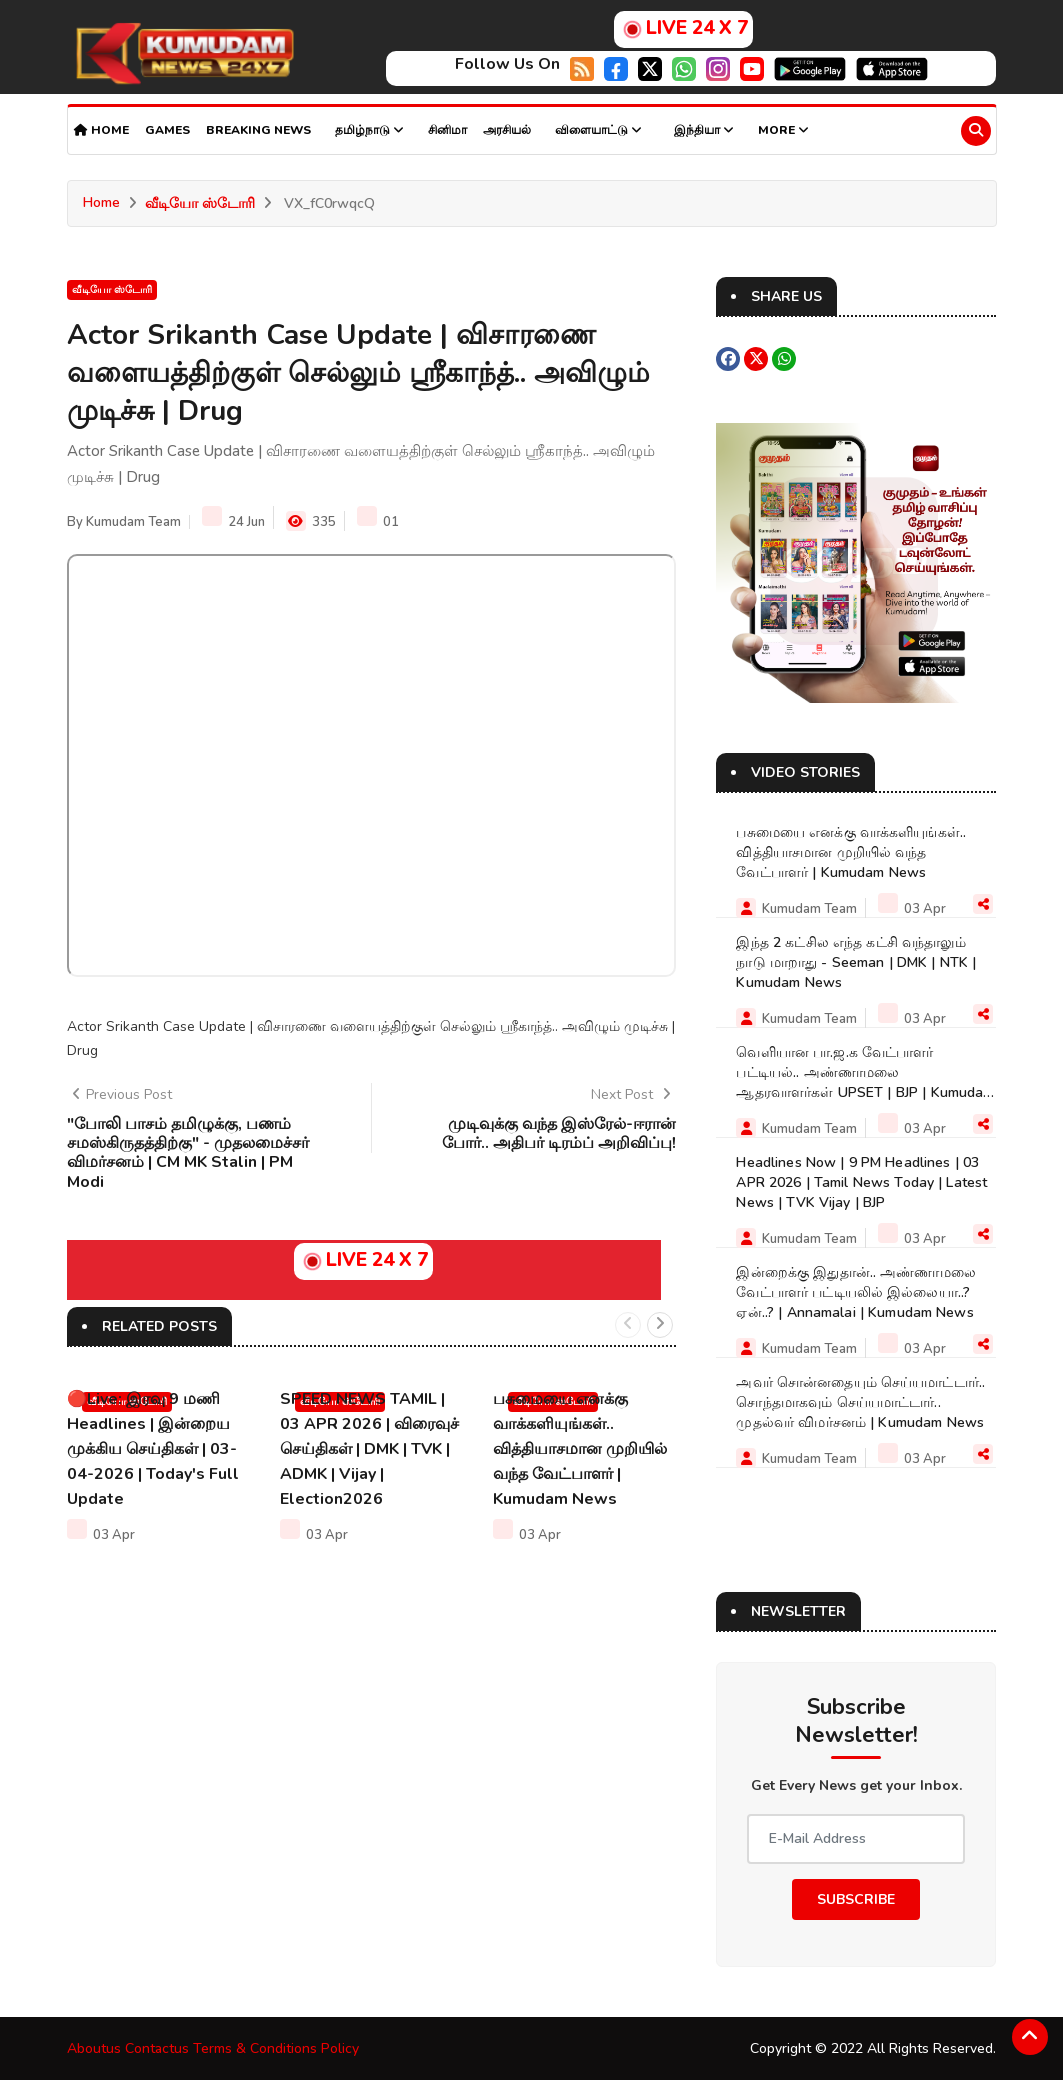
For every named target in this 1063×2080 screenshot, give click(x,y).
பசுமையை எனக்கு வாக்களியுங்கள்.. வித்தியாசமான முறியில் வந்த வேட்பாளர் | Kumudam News (580, 1447)
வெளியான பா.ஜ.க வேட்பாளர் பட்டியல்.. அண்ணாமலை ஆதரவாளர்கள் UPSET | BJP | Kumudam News (865, 1081)
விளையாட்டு (598, 130)
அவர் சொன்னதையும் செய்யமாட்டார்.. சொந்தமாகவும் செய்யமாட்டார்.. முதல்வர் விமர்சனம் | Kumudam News (860, 1401)
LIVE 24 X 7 (683, 28)
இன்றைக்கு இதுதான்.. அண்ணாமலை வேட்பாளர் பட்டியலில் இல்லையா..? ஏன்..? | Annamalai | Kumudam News (855, 1291)
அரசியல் (507, 130)
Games (167, 130)
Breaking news (258, 130)
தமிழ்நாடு (369, 130)
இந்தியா (704, 130)
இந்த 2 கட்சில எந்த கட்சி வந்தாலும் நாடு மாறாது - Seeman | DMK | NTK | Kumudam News (856, 961)
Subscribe (856, 1898)
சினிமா (447, 130)
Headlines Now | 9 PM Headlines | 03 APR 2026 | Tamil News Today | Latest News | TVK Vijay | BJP (861, 1181)
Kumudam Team (133, 522)
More (783, 130)
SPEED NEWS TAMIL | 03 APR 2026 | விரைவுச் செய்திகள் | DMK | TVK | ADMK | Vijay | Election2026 (369, 1447)
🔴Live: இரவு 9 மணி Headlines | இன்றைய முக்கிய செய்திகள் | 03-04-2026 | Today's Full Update (153, 1447)
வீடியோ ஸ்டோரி (200, 203)
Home (101, 130)
